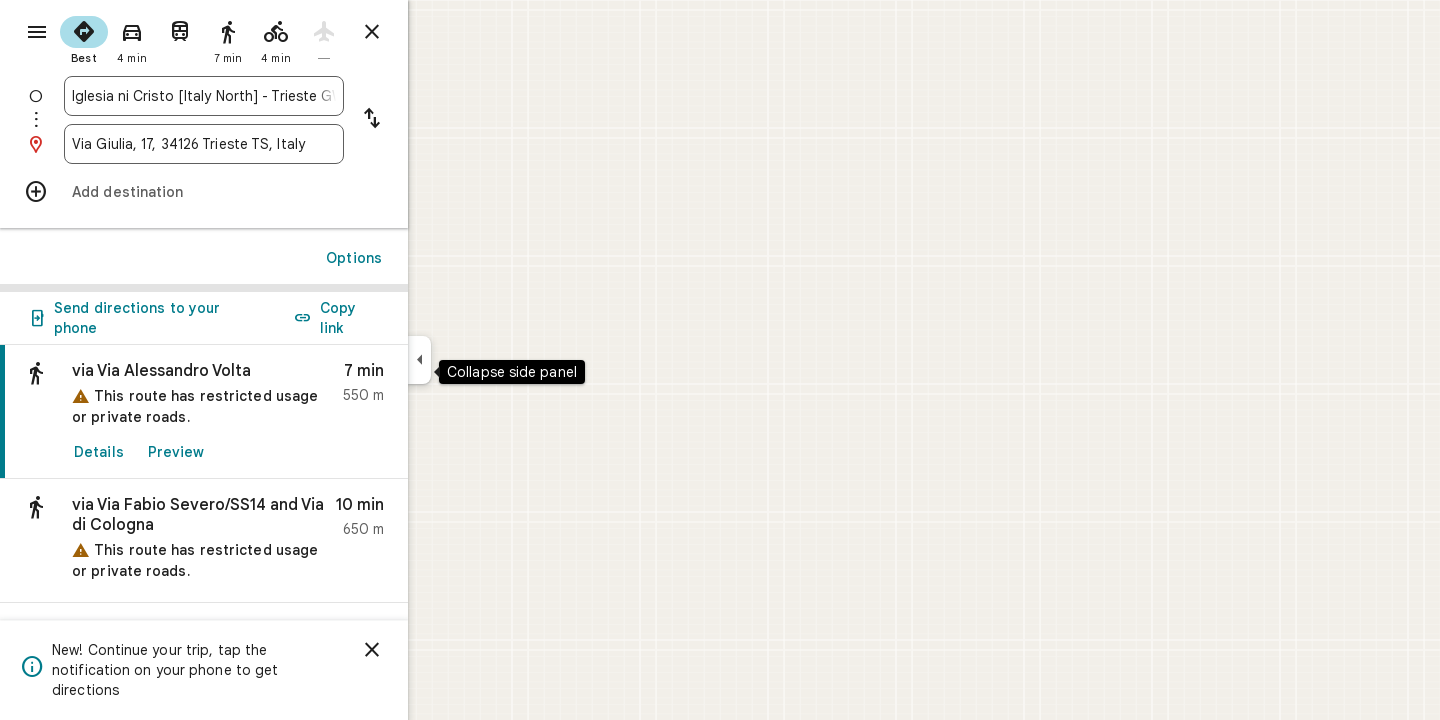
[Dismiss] (444, 650)
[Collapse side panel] (491, 360)
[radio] (156, 38)
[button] (276, 541)
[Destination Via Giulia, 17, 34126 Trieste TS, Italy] (276, 144)
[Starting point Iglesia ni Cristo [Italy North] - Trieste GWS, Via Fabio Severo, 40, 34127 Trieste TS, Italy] (276, 96)
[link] (276, 412)
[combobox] (276, 96)
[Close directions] (444, 32)
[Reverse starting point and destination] (444, 120)
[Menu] (36, 34)
